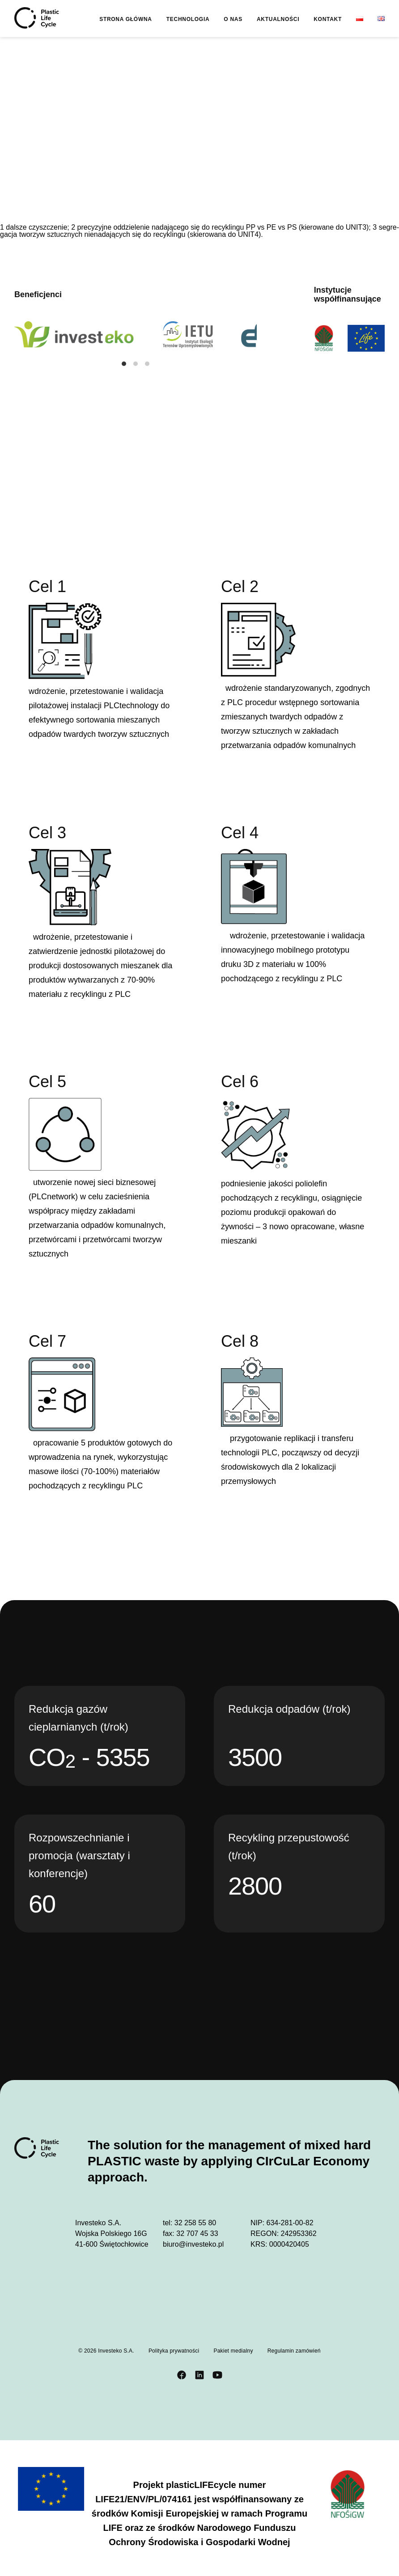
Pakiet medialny (233, 2350)
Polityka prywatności (174, 2350)
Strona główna (125, 19)
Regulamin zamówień (294, 2350)
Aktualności (278, 19)
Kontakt (328, 19)
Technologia (188, 19)
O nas (233, 19)
